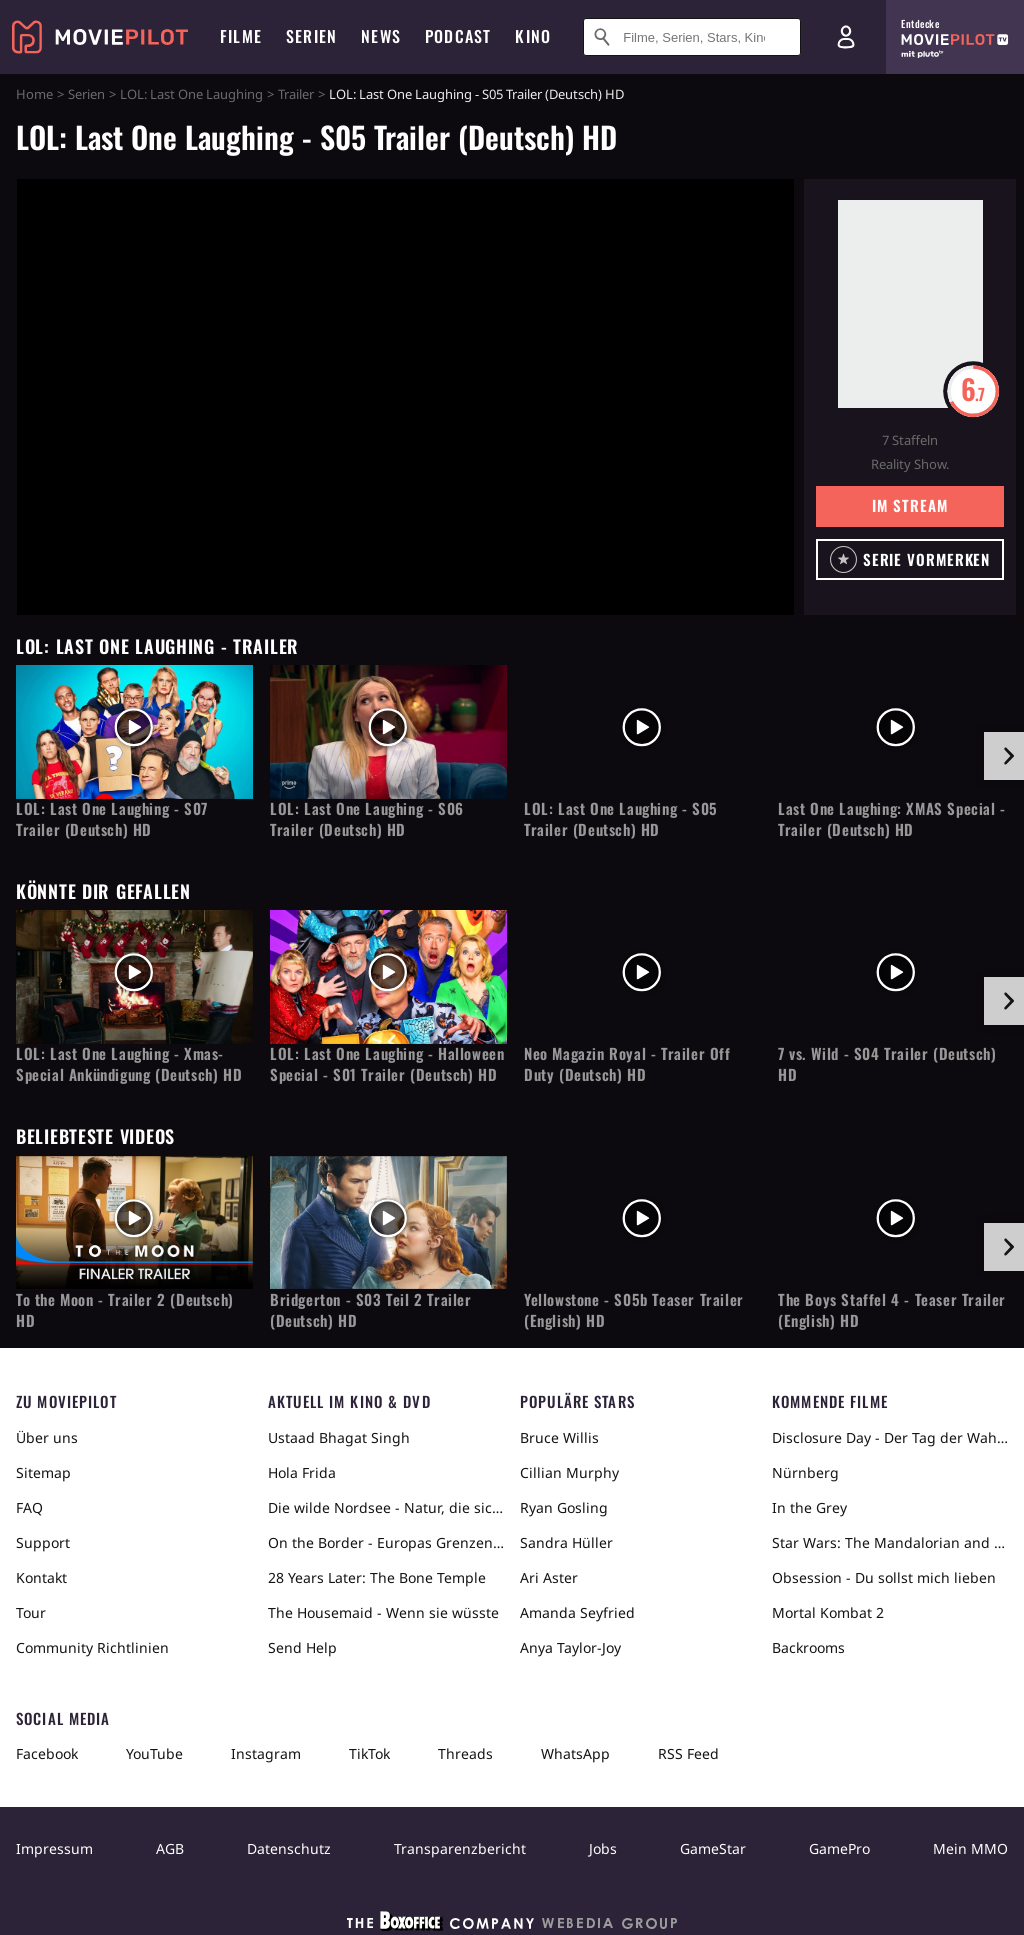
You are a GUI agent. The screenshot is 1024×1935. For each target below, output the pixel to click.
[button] (910, 559)
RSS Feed (688, 1753)
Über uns (47, 1437)
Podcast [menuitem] (458, 36)
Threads (465, 1753)
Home (34, 94)
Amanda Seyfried (577, 1612)
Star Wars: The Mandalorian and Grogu (890, 1542)
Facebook (47, 1753)
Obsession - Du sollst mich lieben (884, 1577)
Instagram (266, 1753)
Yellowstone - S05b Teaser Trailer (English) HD (634, 1310)
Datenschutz (289, 1848)
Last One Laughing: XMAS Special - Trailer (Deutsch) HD (892, 819)
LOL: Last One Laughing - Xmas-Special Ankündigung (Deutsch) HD (129, 1064)
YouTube (154, 1753)
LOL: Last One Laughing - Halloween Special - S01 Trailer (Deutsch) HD (387, 1064)
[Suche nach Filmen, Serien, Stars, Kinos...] (692, 37)
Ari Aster (549, 1577)
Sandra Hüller (566, 1542)
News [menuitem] (381, 36)
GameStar (713, 1848)
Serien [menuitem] (311, 36)
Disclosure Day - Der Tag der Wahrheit (890, 1437)
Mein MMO (970, 1848)
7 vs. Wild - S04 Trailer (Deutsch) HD (887, 1064)
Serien (86, 94)
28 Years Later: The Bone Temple (377, 1577)
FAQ (29, 1507)
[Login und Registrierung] (846, 37)
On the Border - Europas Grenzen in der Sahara (386, 1542)
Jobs (603, 1848)
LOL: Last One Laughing (191, 94)
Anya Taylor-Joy (570, 1647)
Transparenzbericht (460, 1848)
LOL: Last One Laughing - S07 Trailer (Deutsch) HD (112, 819)
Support (43, 1542)
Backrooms (808, 1647)
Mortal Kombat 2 (828, 1612)
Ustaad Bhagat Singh (339, 1437)
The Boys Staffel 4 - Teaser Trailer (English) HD (892, 1310)
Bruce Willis (559, 1437)
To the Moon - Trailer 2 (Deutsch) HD (125, 1310)
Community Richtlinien (92, 1647)
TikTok (369, 1753)
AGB (170, 1848)
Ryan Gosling (564, 1507)
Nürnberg (805, 1472)
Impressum (54, 1848)
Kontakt (41, 1577)
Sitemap (43, 1472)
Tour (31, 1612)
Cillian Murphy (569, 1472)
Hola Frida (302, 1472)
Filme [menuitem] (241, 36)
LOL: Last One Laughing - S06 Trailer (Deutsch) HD (367, 819)
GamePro (839, 1848)
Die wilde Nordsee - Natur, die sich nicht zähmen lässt (386, 1507)
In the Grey (809, 1507)
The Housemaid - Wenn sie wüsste (383, 1612)
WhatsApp (575, 1753)
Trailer (296, 94)
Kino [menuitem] (533, 36)
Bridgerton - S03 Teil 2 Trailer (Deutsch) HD (371, 1310)
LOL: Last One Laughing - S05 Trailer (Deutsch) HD (621, 819)
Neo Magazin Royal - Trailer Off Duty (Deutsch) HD (627, 1064)
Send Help (302, 1647)
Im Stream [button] (909, 505)
